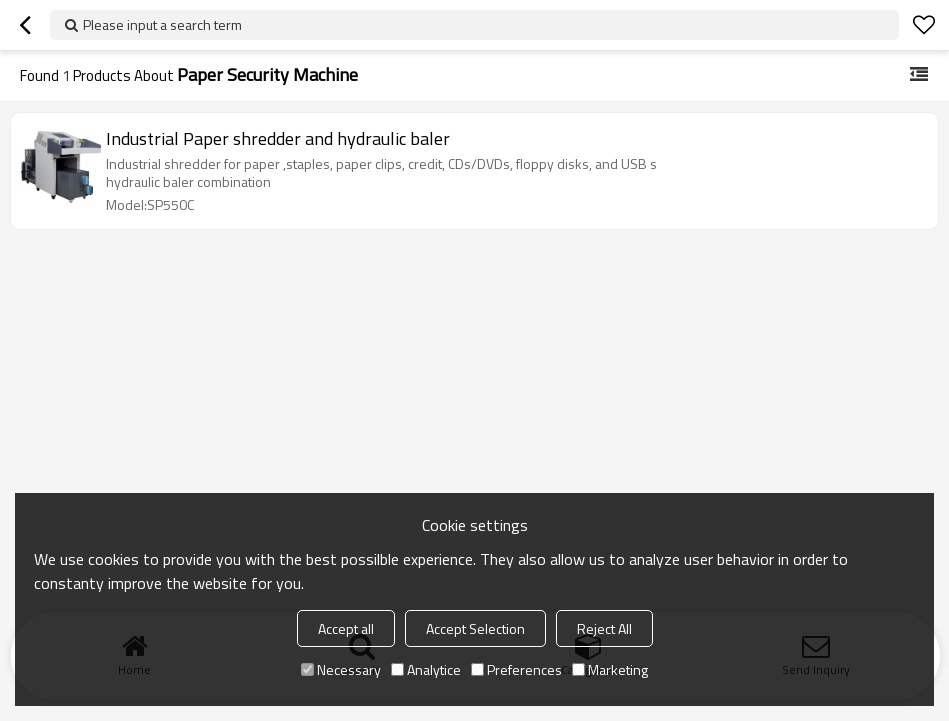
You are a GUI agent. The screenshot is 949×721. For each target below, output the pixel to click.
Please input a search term (162, 24)
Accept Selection (475, 628)
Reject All (604, 628)
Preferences (516, 669)
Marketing (610, 669)
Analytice (426, 669)
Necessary (341, 669)
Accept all (346, 628)
